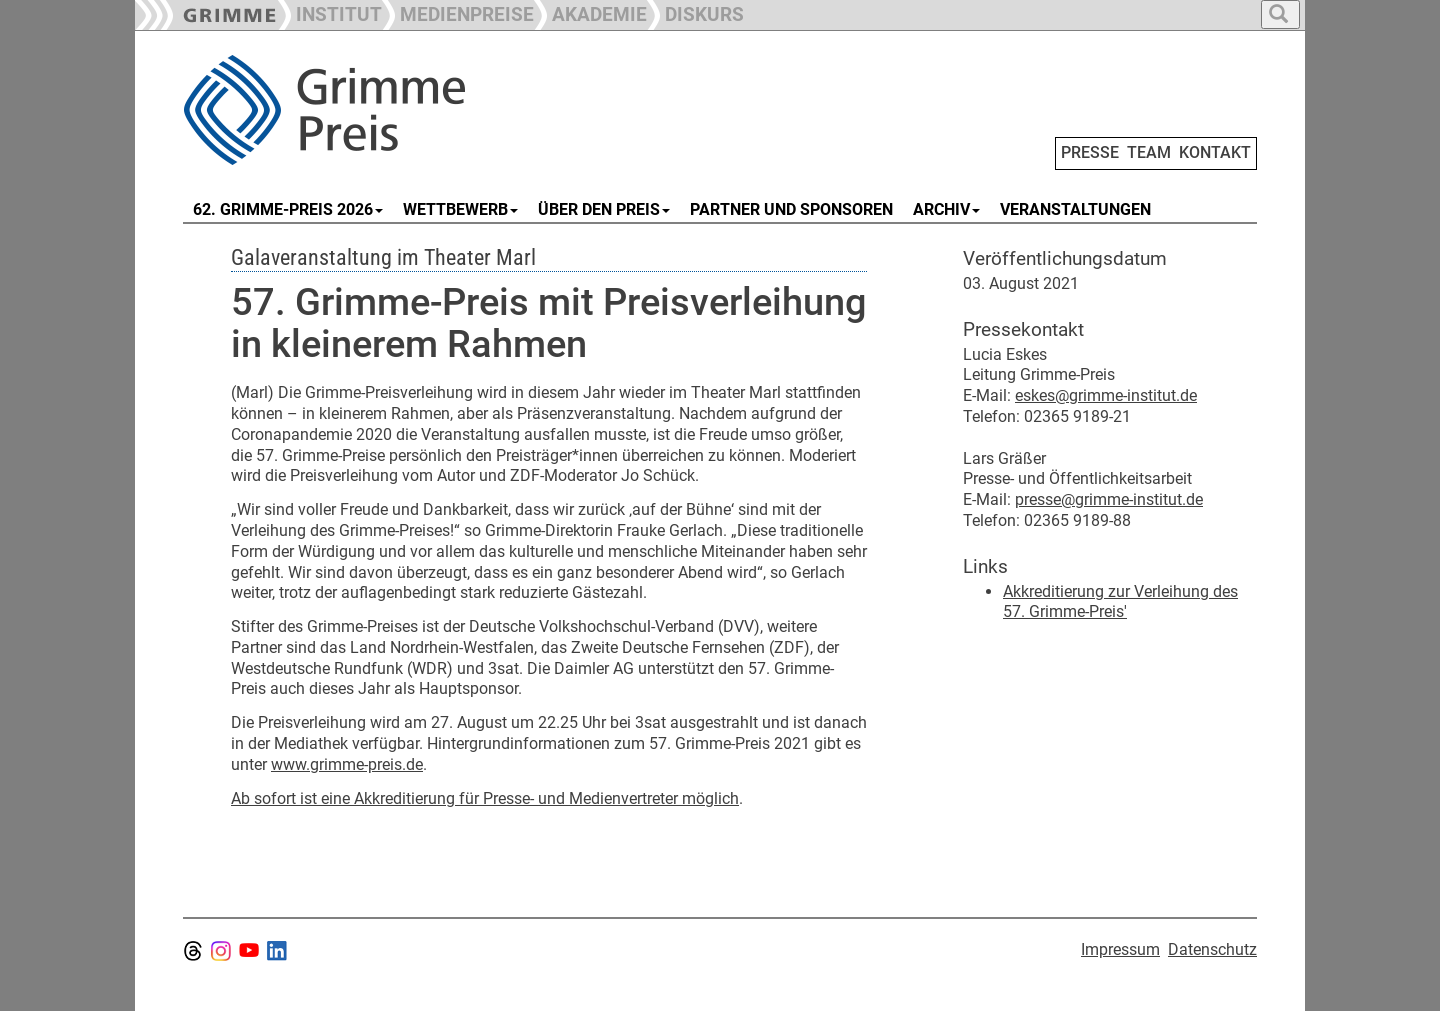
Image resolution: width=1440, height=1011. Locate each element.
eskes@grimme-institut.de (1106, 395)
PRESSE (1090, 152)
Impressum (1120, 949)
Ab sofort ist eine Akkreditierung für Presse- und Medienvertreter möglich (485, 798)
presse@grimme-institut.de (1109, 499)
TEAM (1149, 152)
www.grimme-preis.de (347, 764)
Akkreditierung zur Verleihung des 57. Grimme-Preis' (1120, 602)
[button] (458, 12)
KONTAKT (1215, 152)
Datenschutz (1212, 949)
